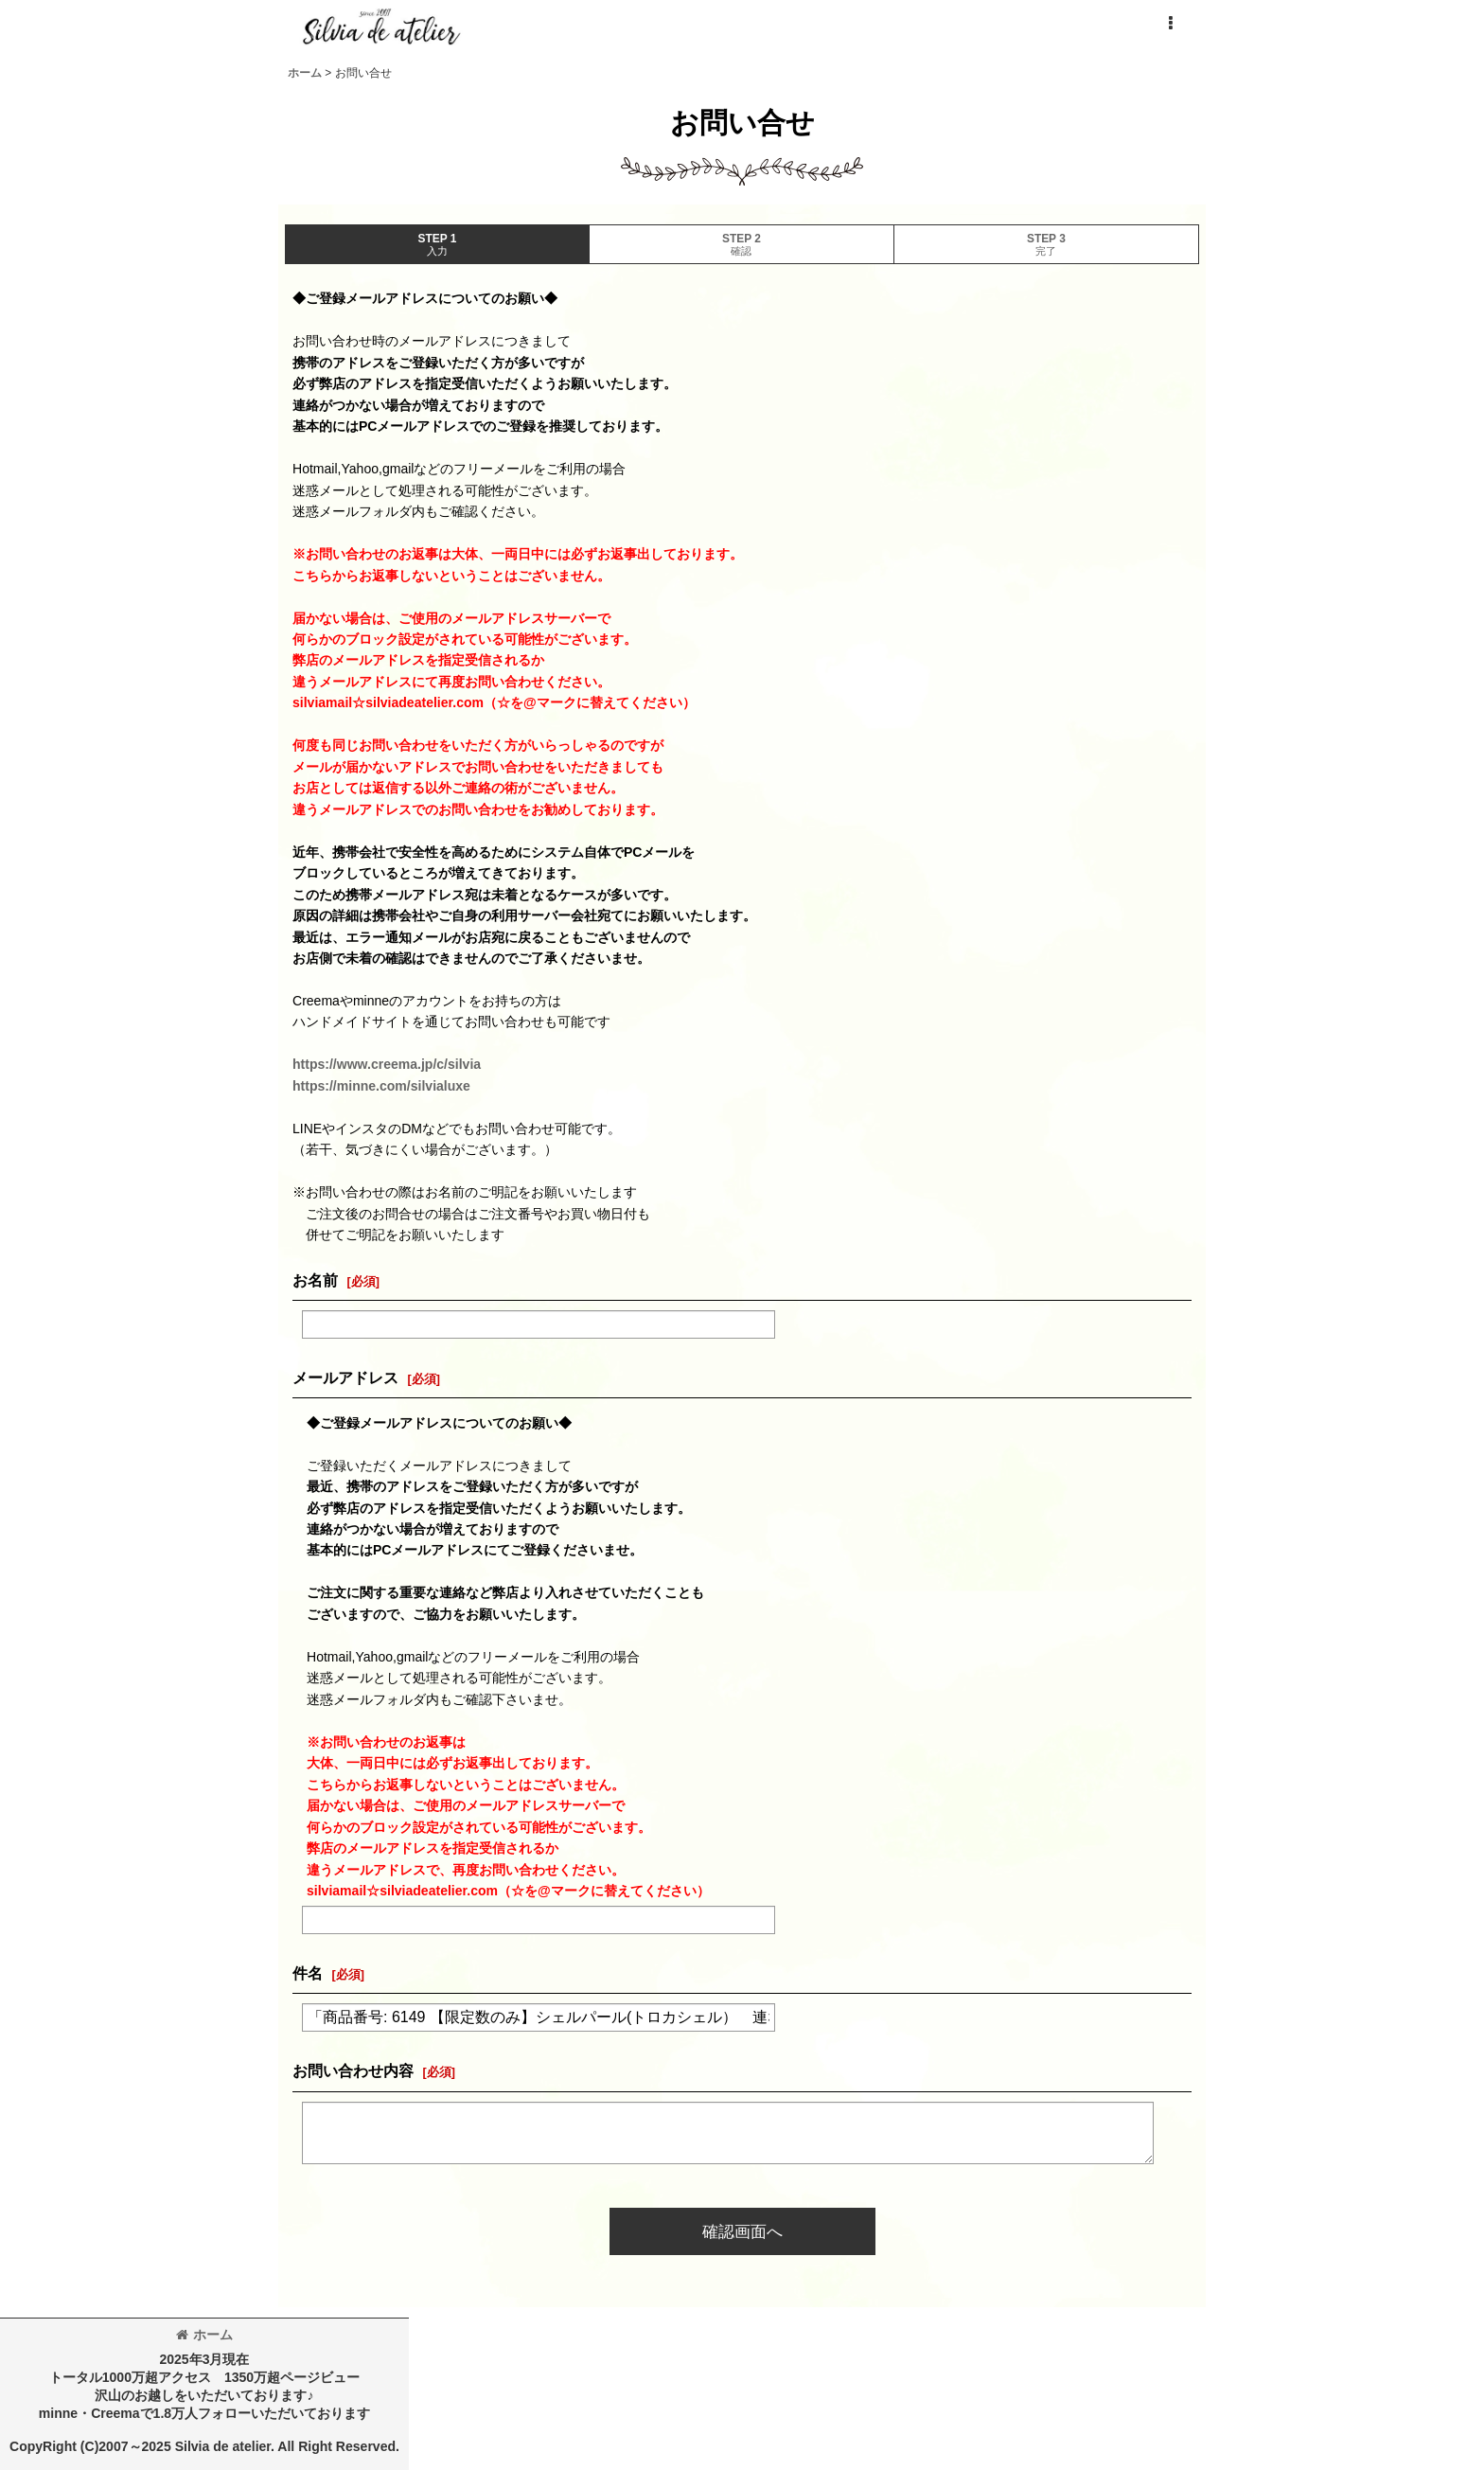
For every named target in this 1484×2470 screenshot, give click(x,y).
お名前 (315, 1279)
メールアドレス (345, 1377)
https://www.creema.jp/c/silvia (386, 1064)
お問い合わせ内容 (353, 2070)
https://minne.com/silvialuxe (381, 1085)
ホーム (204, 2334)
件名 (307, 1972)
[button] (1170, 23)
